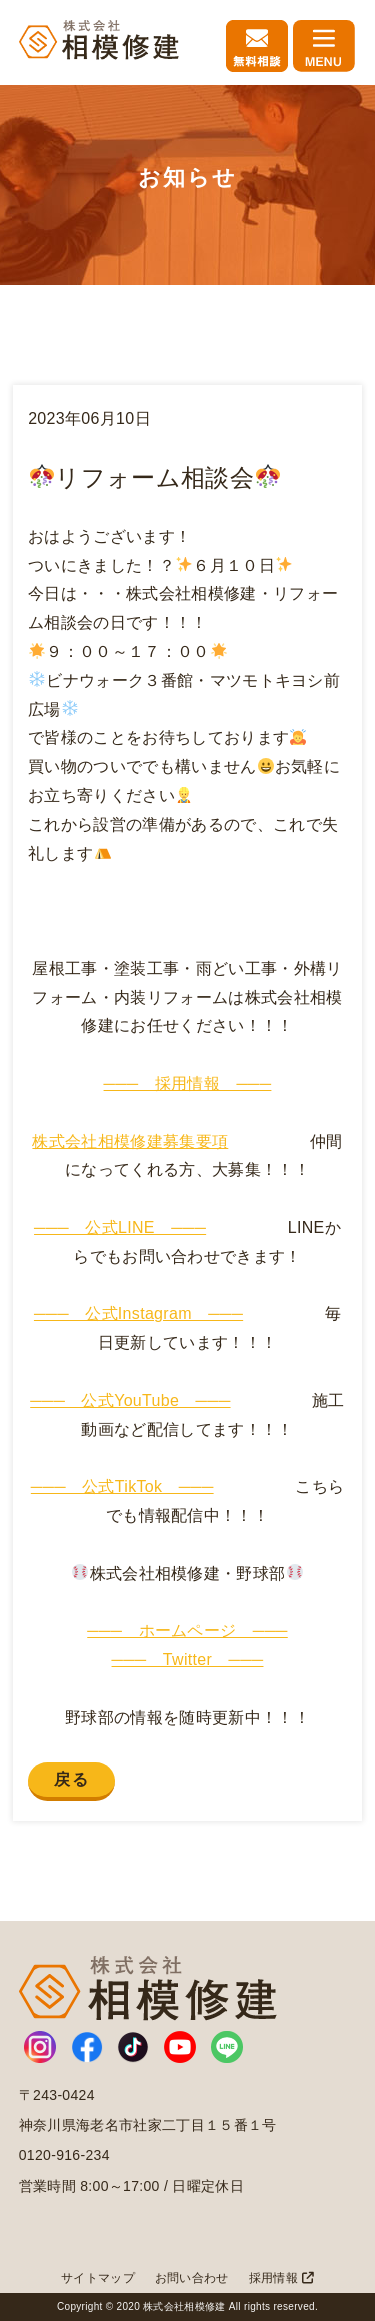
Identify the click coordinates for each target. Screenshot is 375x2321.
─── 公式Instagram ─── (138, 1313)
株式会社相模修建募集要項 (130, 1141)
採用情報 (281, 2278)
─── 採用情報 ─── (188, 1083)
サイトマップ (98, 2278)
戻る (71, 1779)
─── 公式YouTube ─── (130, 1400)
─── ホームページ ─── (187, 1630)
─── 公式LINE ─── (120, 1227)
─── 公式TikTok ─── (122, 1486)
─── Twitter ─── (188, 1659)
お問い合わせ (192, 2278)
